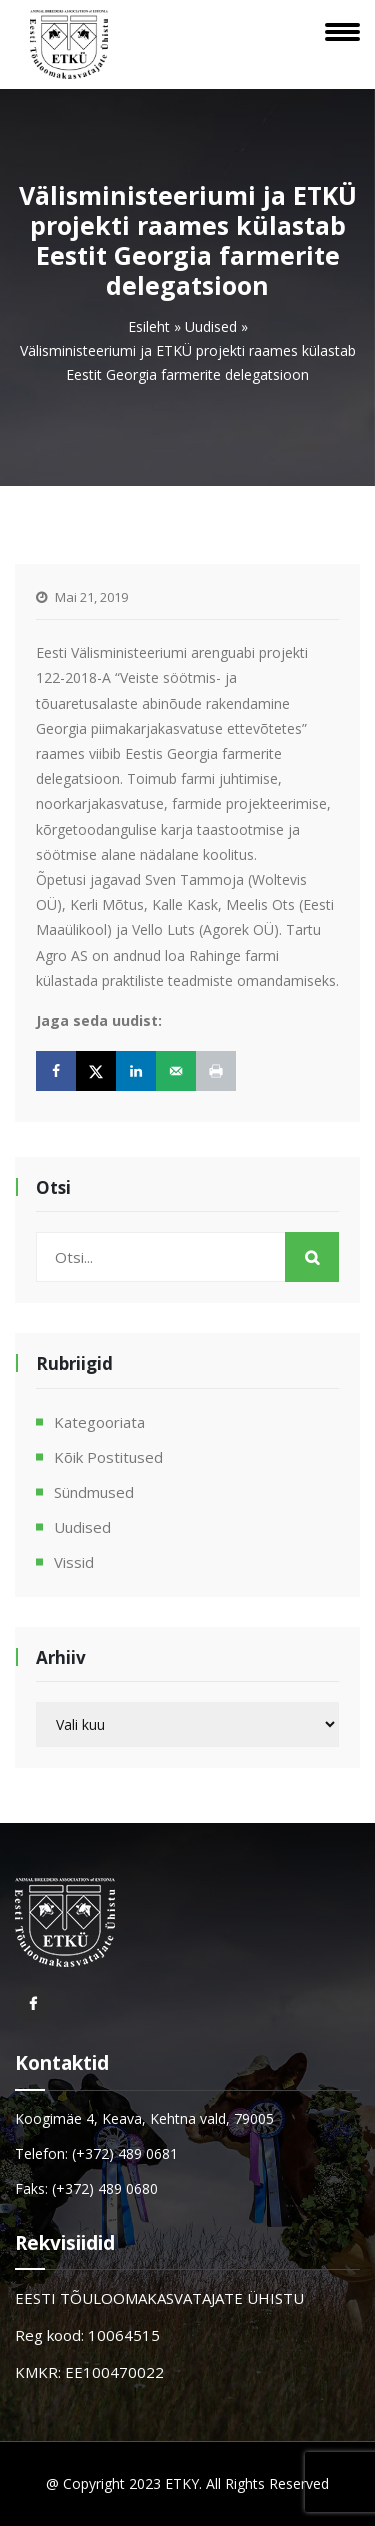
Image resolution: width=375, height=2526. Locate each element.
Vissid (74, 1562)
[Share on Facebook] (56, 1071)
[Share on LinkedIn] (136, 1071)
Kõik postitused (108, 1457)
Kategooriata (99, 1422)
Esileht (149, 326)
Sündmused (94, 1492)
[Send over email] (176, 1071)
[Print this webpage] (216, 1071)
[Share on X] (96, 1071)
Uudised (211, 326)
